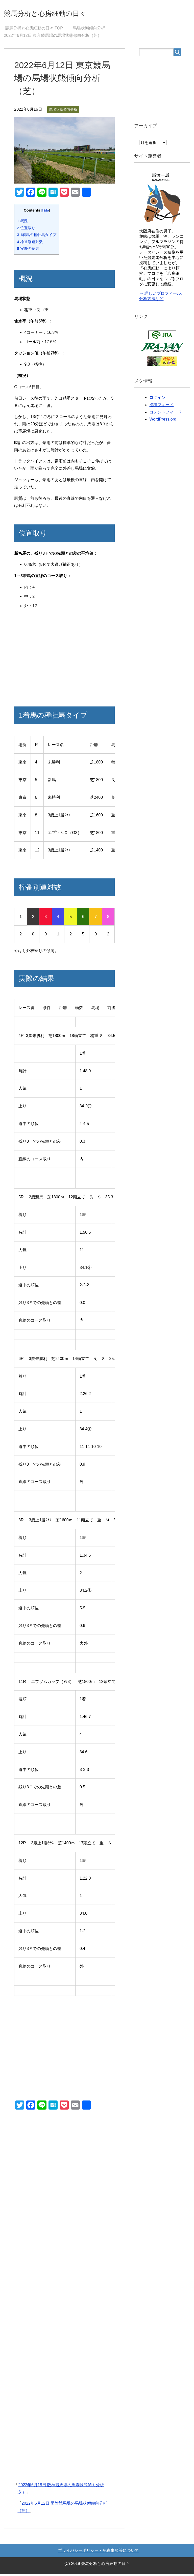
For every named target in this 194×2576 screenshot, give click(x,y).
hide (45, 212)
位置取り (26, 229)
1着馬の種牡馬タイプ (36, 236)
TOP (34, 30)
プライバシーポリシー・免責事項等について (98, 2552)
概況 (22, 222)
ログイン (157, 399)
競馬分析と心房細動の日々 (58, 13)
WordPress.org (162, 421)
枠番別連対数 (30, 243)
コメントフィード (165, 414)
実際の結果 (28, 250)
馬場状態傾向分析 (63, 111)
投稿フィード (161, 406)
